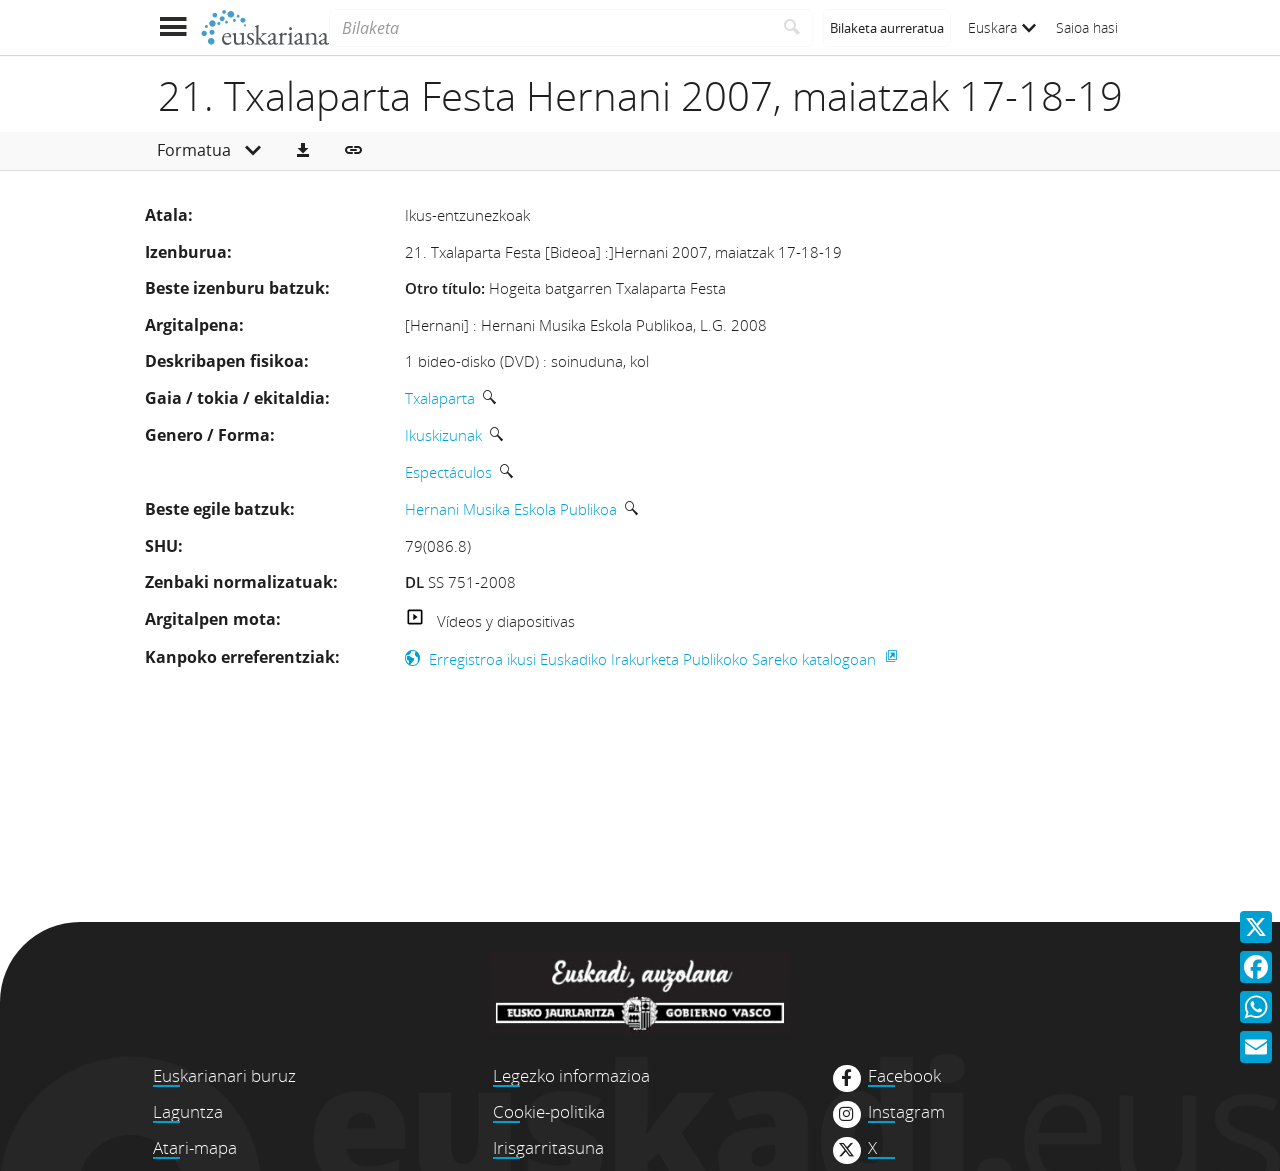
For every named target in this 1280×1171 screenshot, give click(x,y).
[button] (303, 151)
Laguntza (188, 1111)
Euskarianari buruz (224, 1075)
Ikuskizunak (443, 435)
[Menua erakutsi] (172, 27)
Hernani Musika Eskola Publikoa (511, 509)
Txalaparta (440, 398)
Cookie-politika (549, 1111)
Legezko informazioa (571, 1075)
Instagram (906, 1112)
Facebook (904, 1076)
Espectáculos (448, 472)
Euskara (1002, 27)
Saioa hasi (1087, 27)
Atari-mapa (195, 1147)
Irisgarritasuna (548, 1147)
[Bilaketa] (550, 28)
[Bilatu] (792, 28)
